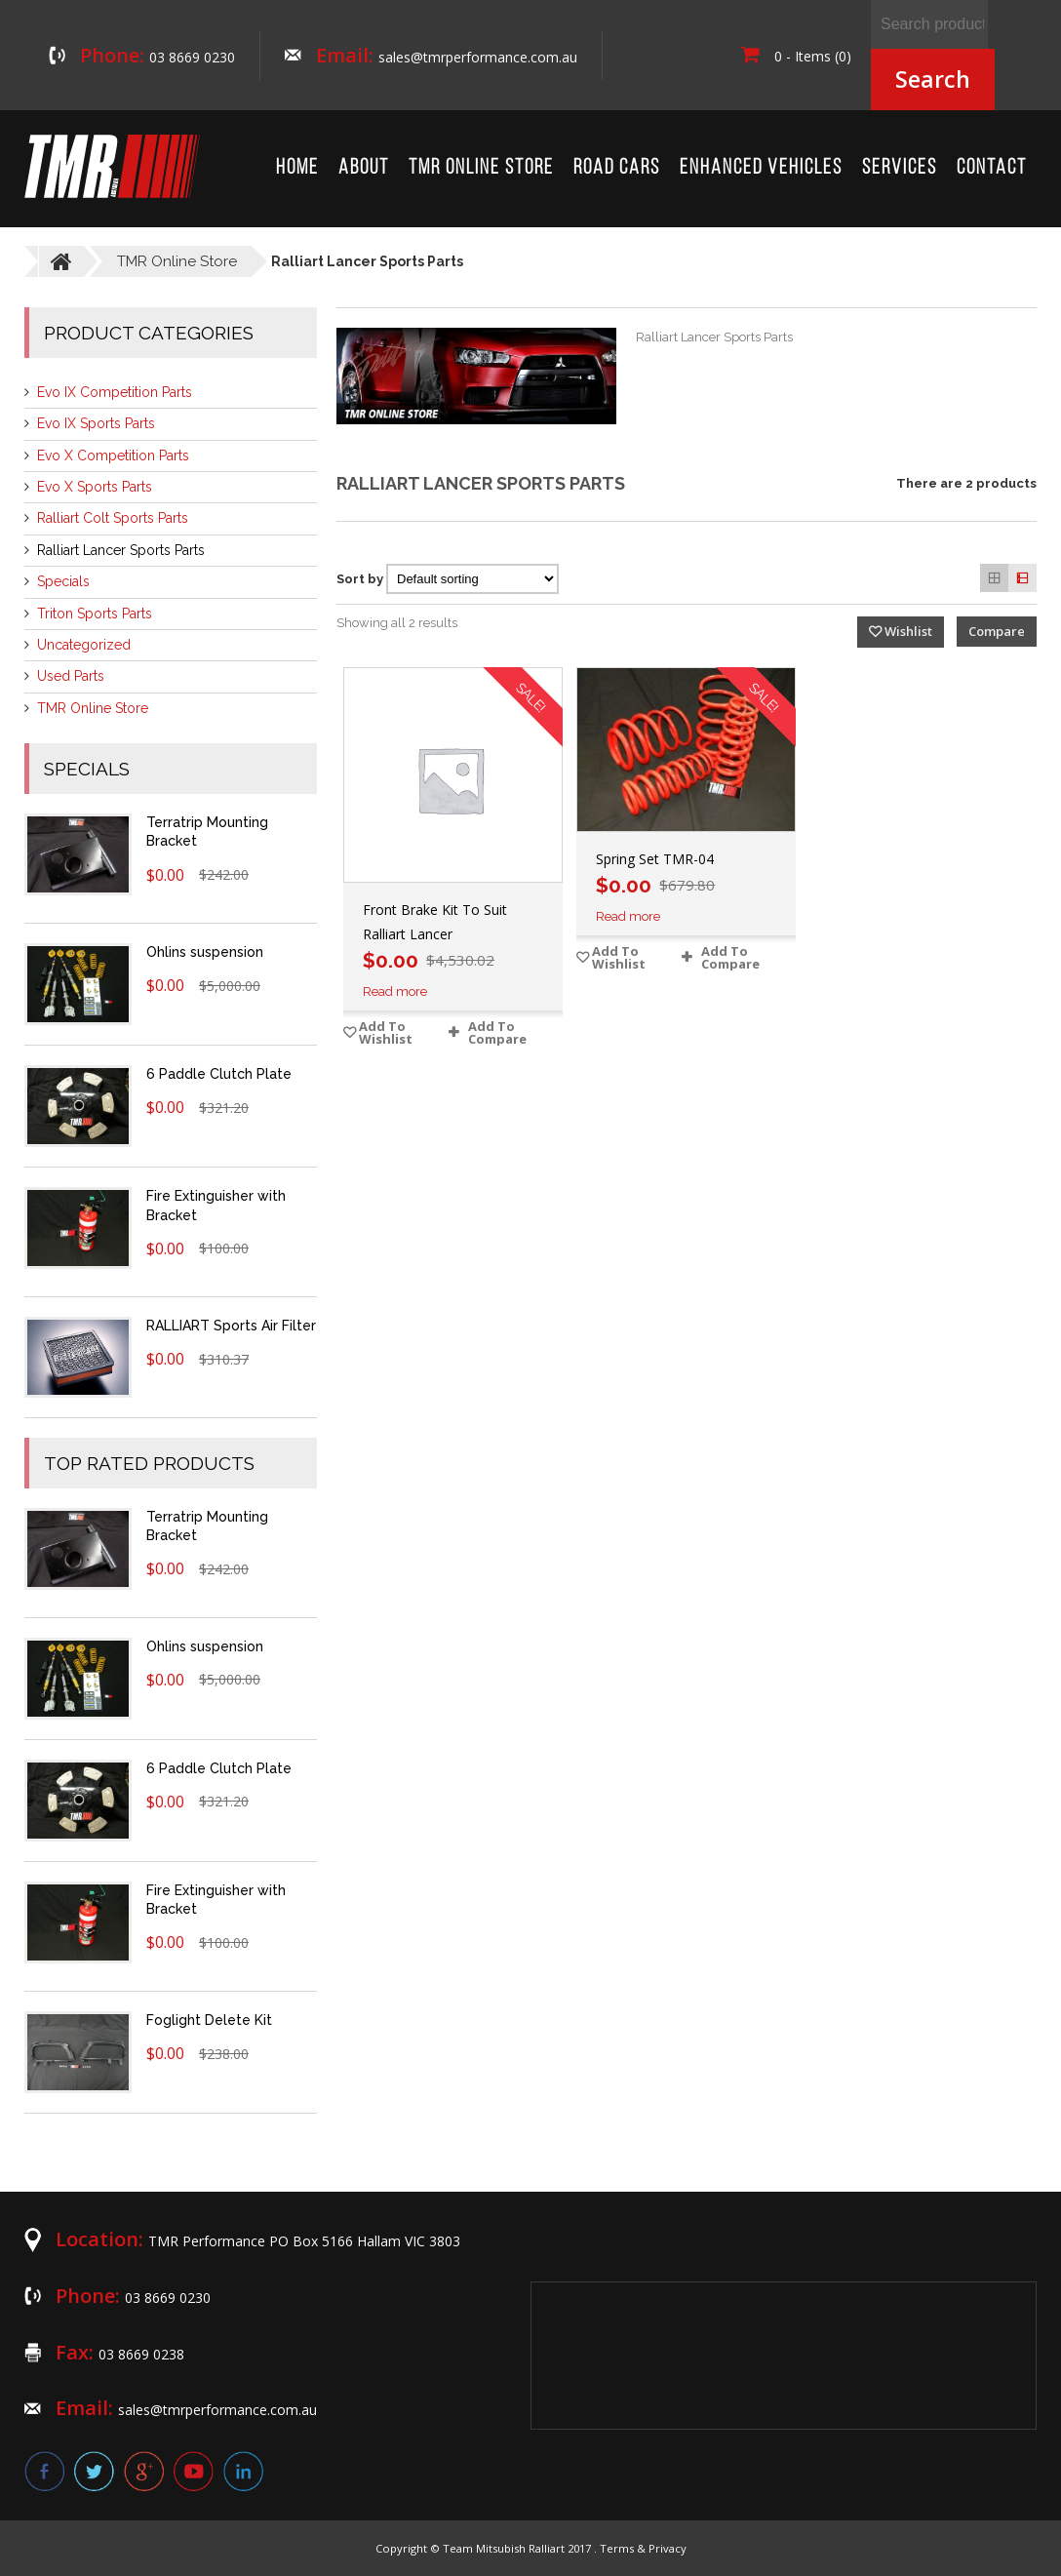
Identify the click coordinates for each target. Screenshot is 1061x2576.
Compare (996, 631)
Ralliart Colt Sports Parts (112, 518)
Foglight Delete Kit (209, 2020)
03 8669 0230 (192, 57)
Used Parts (70, 676)
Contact (992, 168)
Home (297, 168)
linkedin (243, 2471)
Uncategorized (84, 645)
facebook (44, 2471)
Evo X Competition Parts (113, 455)
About (363, 168)
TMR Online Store (481, 168)
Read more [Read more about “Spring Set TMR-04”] (628, 916)
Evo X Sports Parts (94, 487)
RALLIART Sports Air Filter (231, 1325)
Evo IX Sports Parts (96, 423)
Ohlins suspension (204, 952)
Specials (63, 581)
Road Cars (616, 168)
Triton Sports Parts (94, 613)
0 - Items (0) (796, 56)
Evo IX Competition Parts (114, 392)
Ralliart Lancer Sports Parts (121, 550)
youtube (194, 2471)
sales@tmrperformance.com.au (477, 57)
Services (899, 168)
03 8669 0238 (141, 2354)
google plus (144, 2471)
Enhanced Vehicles (761, 168)
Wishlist (908, 631)
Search (932, 79)
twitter (94, 2471)
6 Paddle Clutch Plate (219, 1074)
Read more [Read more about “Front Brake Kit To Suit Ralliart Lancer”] (395, 991)
